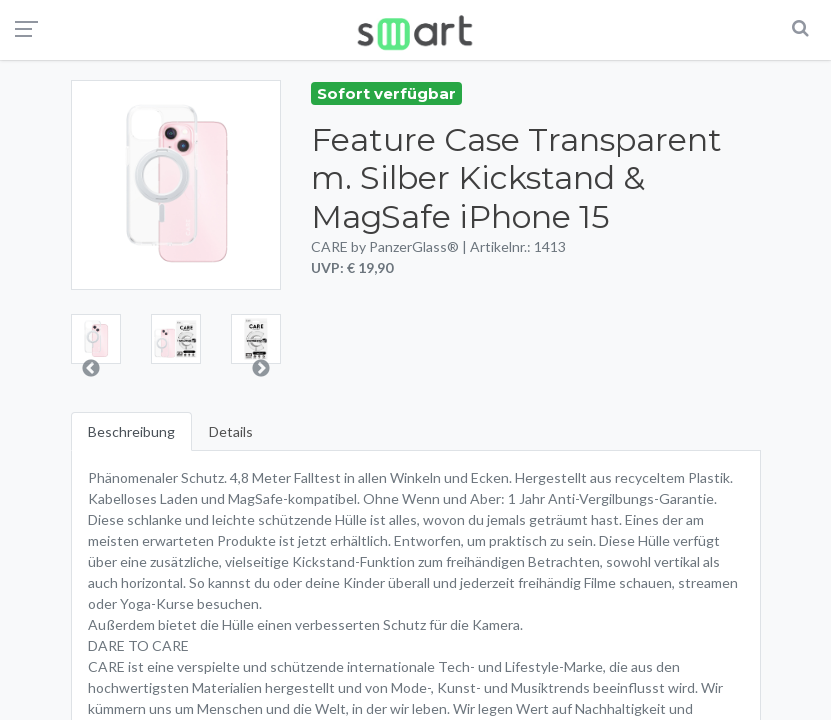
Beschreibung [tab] (131, 431)
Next (261, 369)
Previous (91, 369)
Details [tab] (231, 431)
